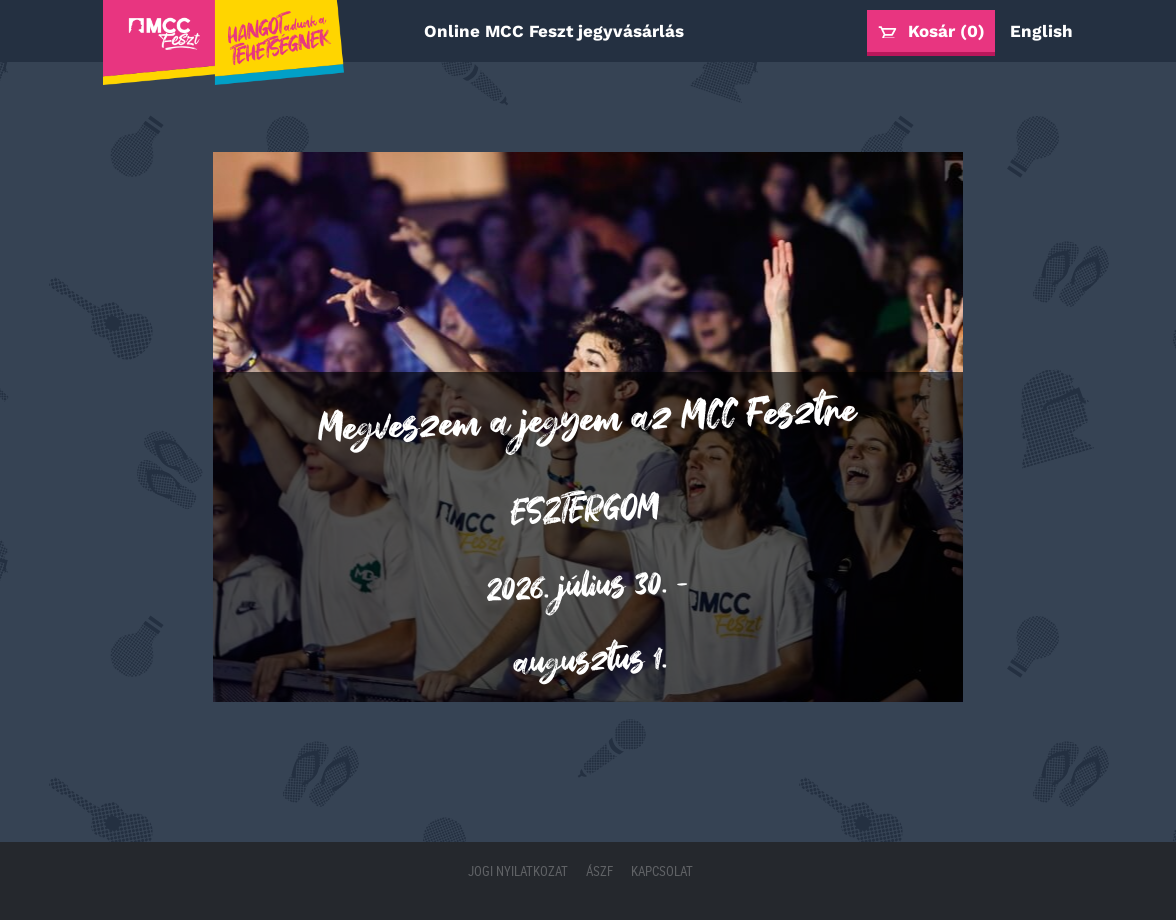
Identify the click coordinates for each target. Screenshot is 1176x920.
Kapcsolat (662, 871)
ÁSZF (601, 871)
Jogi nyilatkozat (519, 871)
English (1041, 31)
